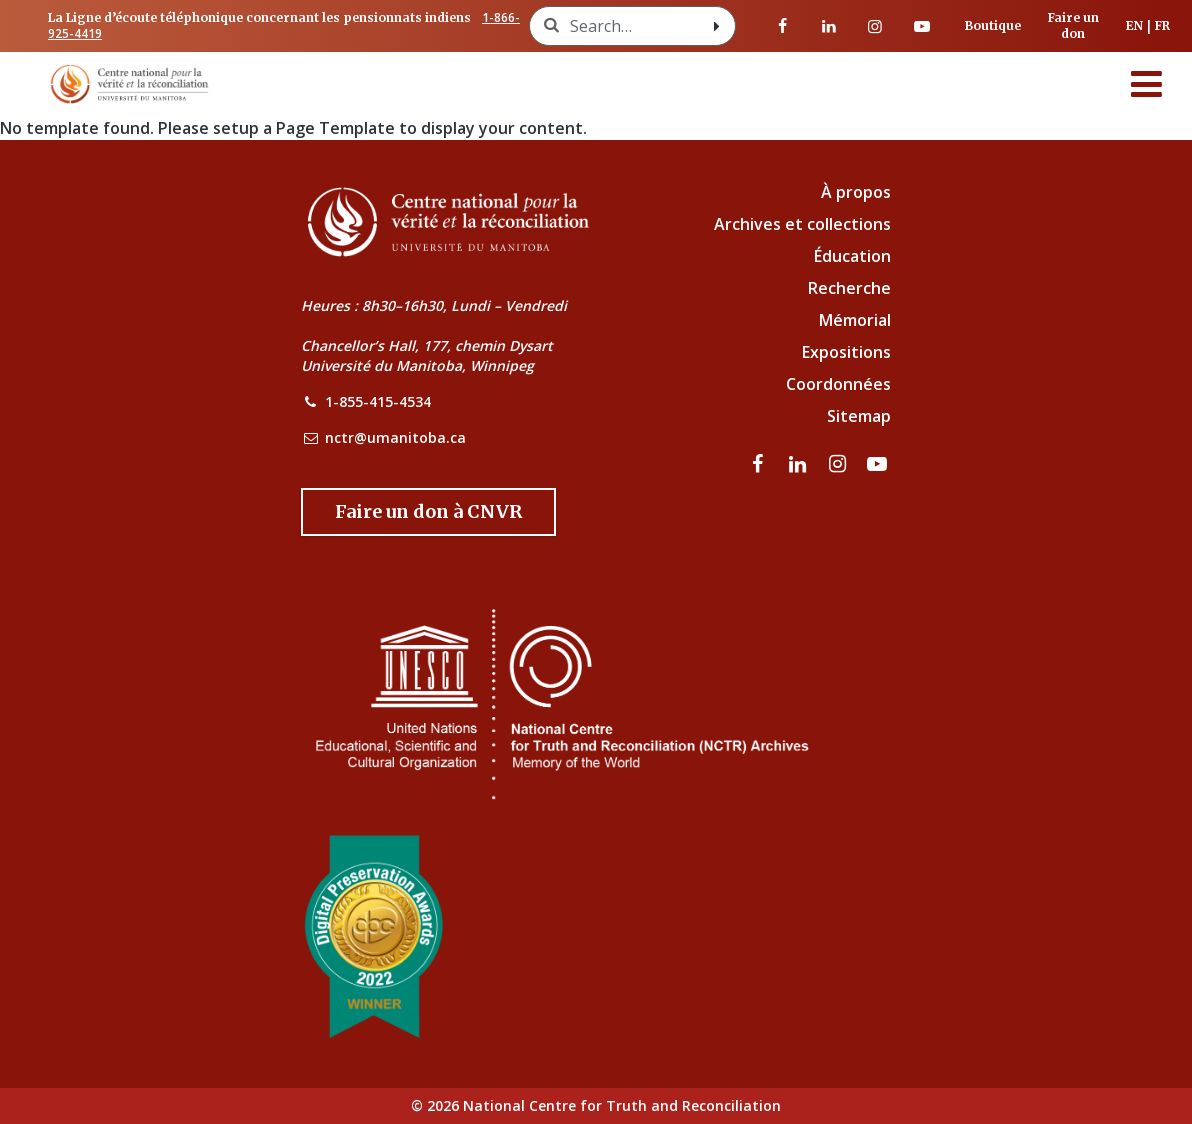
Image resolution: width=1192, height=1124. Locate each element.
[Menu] (1147, 84)
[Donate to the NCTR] (428, 512)
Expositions (846, 352)
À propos (856, 192)
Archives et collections (802, 224)
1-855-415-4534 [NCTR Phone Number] (378, 401)
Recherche (849, 288)
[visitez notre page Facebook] (782, 26)
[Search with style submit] (717, 26)
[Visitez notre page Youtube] (921, 26)
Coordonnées (838, 384)
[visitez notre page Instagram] (875, 26)
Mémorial (855, 320)
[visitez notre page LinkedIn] (829, 26)
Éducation (852, 256)
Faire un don (1073, 25)
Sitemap (859, 416)
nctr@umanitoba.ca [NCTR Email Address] (395, 437)
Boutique (993, 25)
